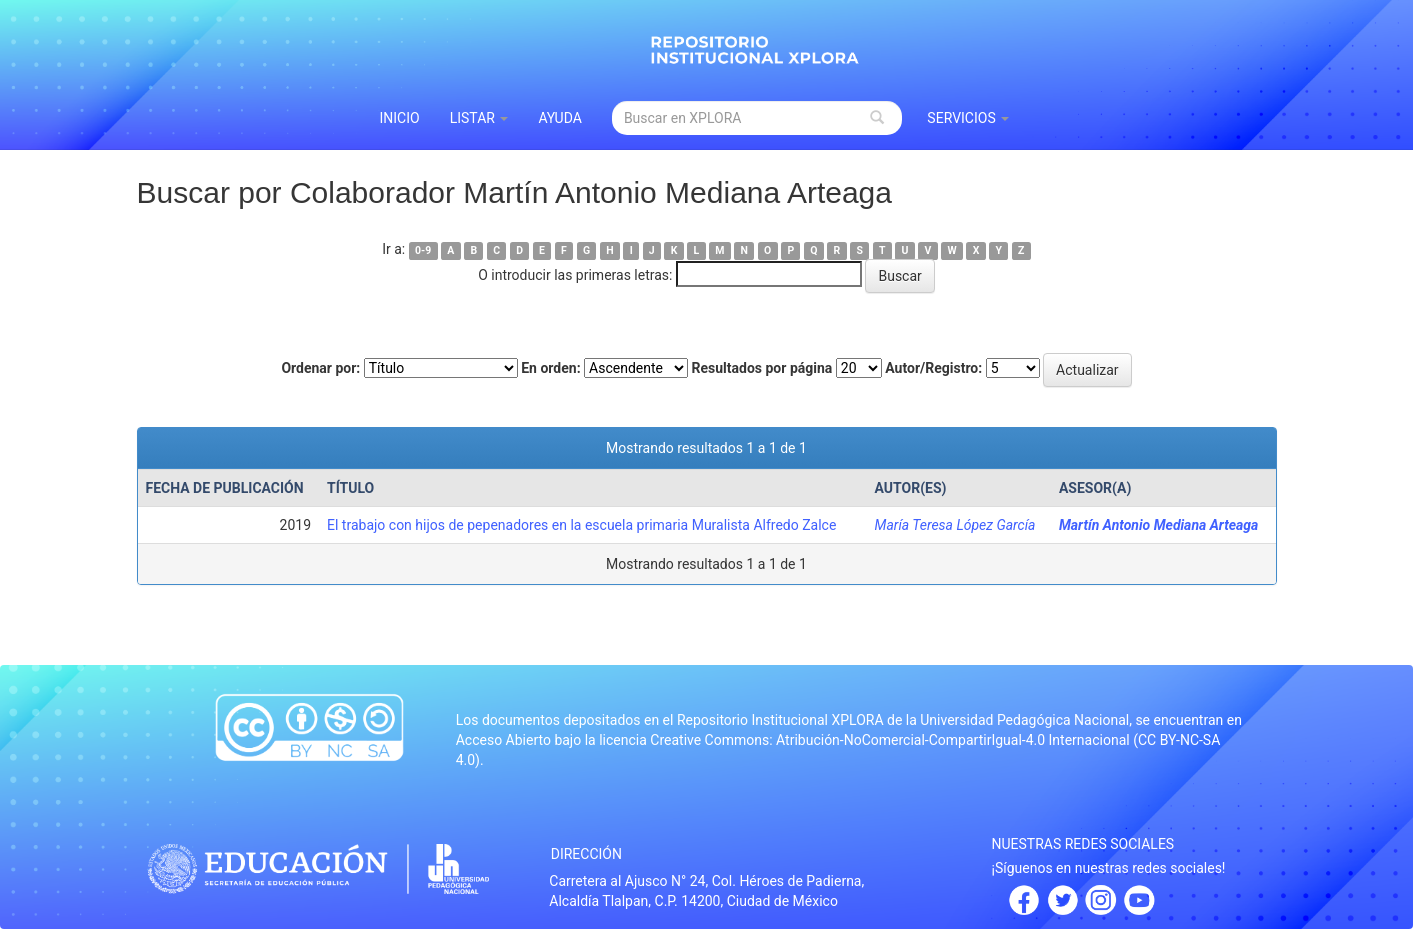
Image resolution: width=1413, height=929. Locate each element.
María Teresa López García (955, 525)
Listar (479, 118)
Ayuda (560, 118)
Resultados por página (762, 368)
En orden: (550, 368)
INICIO (400, 118)
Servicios (968, 118)
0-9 (423, 250)
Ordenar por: (320, 368)
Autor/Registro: (933, 368)
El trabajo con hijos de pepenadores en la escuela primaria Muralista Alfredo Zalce (581, 525)
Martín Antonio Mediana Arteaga (1158, 525)
